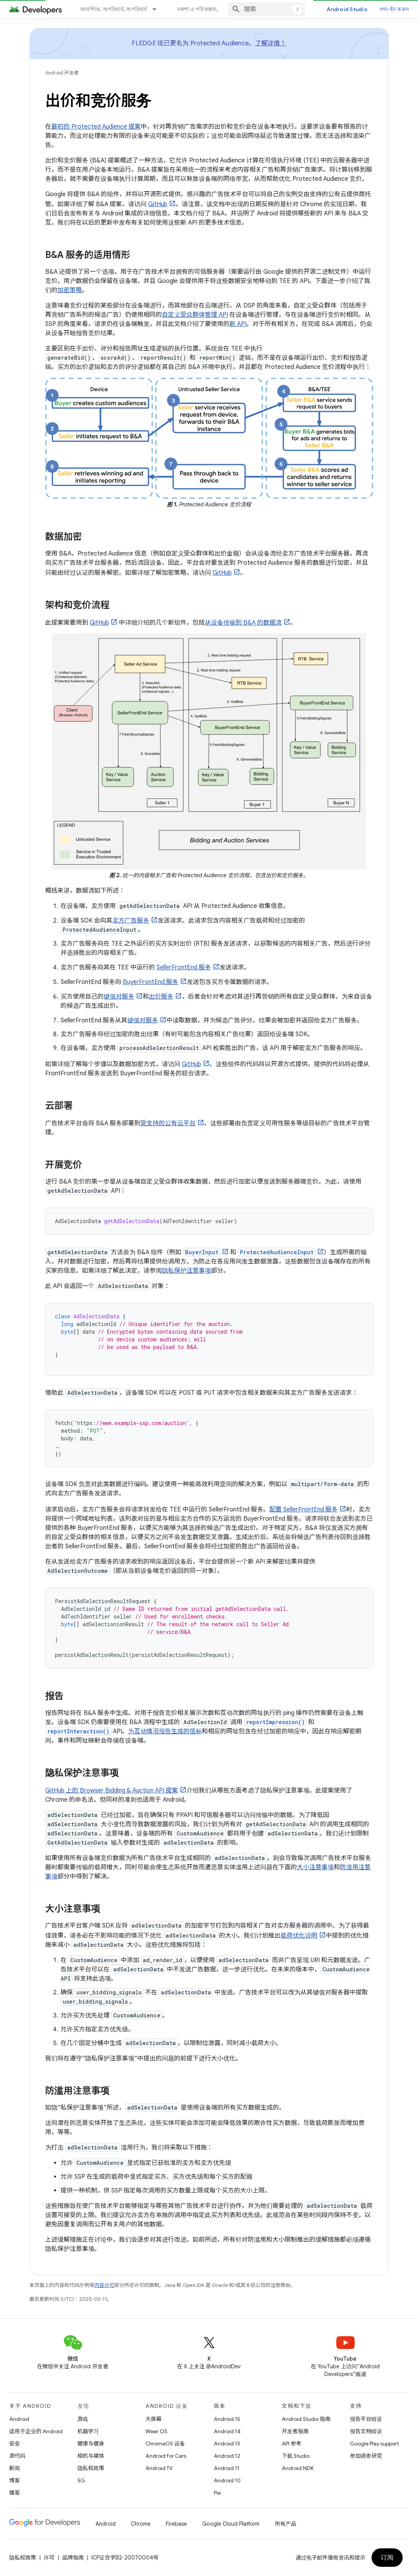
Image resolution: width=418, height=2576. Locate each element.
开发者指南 (295, 2431)
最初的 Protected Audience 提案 (96, 127)
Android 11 (227, 2468)
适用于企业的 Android (36, 2431)
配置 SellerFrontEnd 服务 (303, 1509)
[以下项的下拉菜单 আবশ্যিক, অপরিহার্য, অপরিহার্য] (157, 9)
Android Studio (347, 9)
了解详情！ (270, 43)
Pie (217, 2492)
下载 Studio (295, 2455)
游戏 (83, 2419)
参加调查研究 (366, 2455)
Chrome (140, 2523)
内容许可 (104, 2285)
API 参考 (291, 2443)
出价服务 (161, 996)
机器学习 (88, 2431)
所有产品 (285, 2523)
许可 (49, 2558)
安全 (14, 2443)
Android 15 (227, 2419)
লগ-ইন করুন (394, 9)
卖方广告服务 (130, 920)
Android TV (159, 2468)
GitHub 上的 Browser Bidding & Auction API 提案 (111, 1790)
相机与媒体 (91, 2455)
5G (81, 2480)
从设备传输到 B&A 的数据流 (243, 623)
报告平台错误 (366, 2419)
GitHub (157, 204)
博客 (14, 2480)
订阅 (387, 2557)
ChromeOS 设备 (165, 2443)
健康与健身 (91, 2443)
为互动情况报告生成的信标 (165, 1731)
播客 (14, 2492)
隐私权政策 (91, 2468)
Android (19, 2419)
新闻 (14, 2468)
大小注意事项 (315, 1867)
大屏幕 (153, 2419)
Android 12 (227, 2455)
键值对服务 (119, 996)
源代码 (17, 2455)
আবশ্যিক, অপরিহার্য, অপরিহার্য (113, 9)
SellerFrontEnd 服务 (184, 967)
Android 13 (227, 2443)
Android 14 (227, 2431)
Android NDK (298, 2468)
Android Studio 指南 (306, 2419)
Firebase (176, 2523)
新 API (238, 324)
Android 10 (227, 2480)
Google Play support (374, 2443)
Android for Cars (165, 2455)
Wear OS (156, 2431)
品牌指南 (73, 2558)
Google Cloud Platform (230, 2523)
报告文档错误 (366, 2431)
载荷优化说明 (299, 1935)
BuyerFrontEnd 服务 (150, 982)
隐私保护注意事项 (186, 1271)
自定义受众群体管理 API (195, 315)
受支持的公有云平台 (168, 1123)
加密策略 (70, 290)
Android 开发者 (62, 72)
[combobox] (266, 9)
